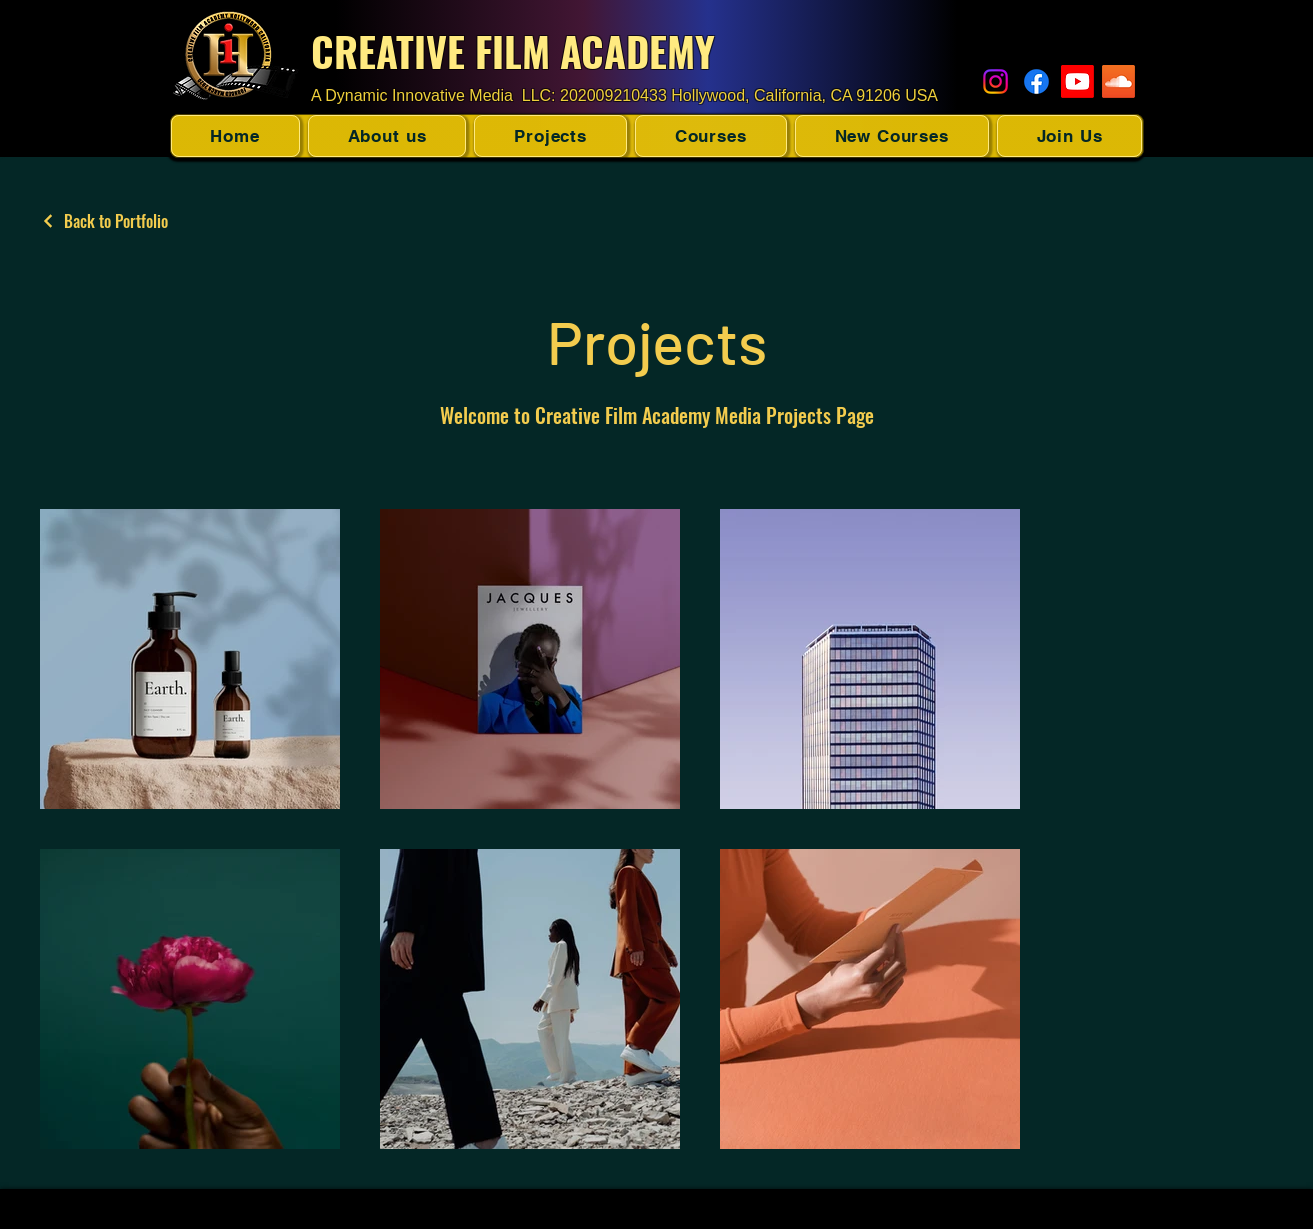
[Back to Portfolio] (104, 221)
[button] (550, 136)
